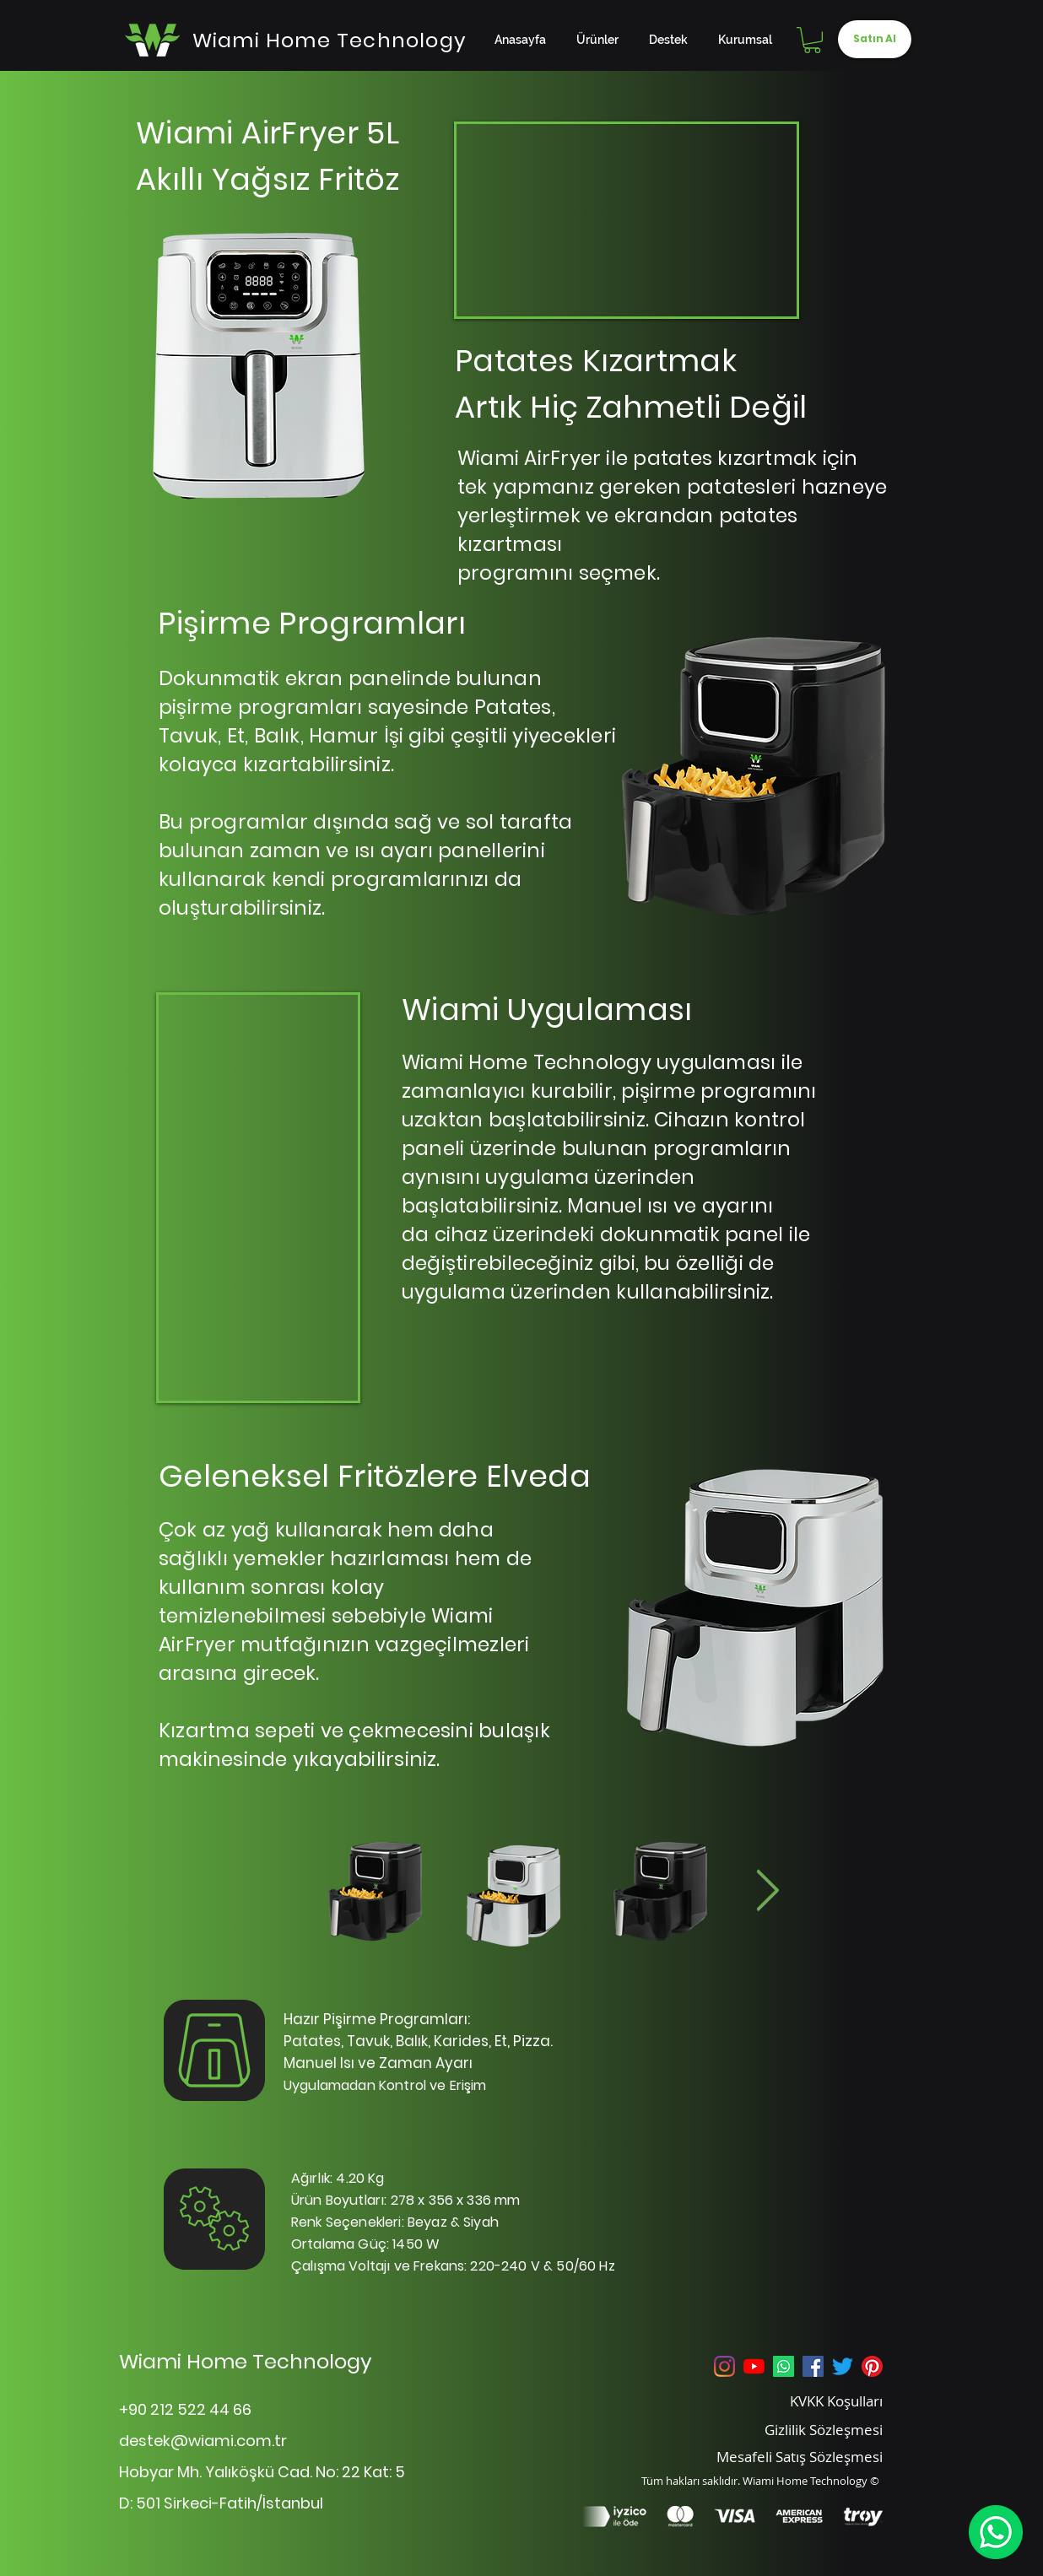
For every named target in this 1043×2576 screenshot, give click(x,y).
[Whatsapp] (783, 2366)
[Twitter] (842, 2366)
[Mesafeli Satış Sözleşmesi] (776, 2456)
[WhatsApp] (995, 2532)
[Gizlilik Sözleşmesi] (802, 2429)
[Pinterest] (872, 2366)
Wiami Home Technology (245, 2361)
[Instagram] (724, 2366)
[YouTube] (754, 2366)
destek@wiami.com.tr (203, 2440)
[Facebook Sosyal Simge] (813, 2366)
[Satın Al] (874, 39)
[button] (812, 40)
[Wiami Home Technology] (329, 40)
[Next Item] (767, 1892)
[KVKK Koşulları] (802, 2400)
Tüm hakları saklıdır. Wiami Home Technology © (760, 2480)
